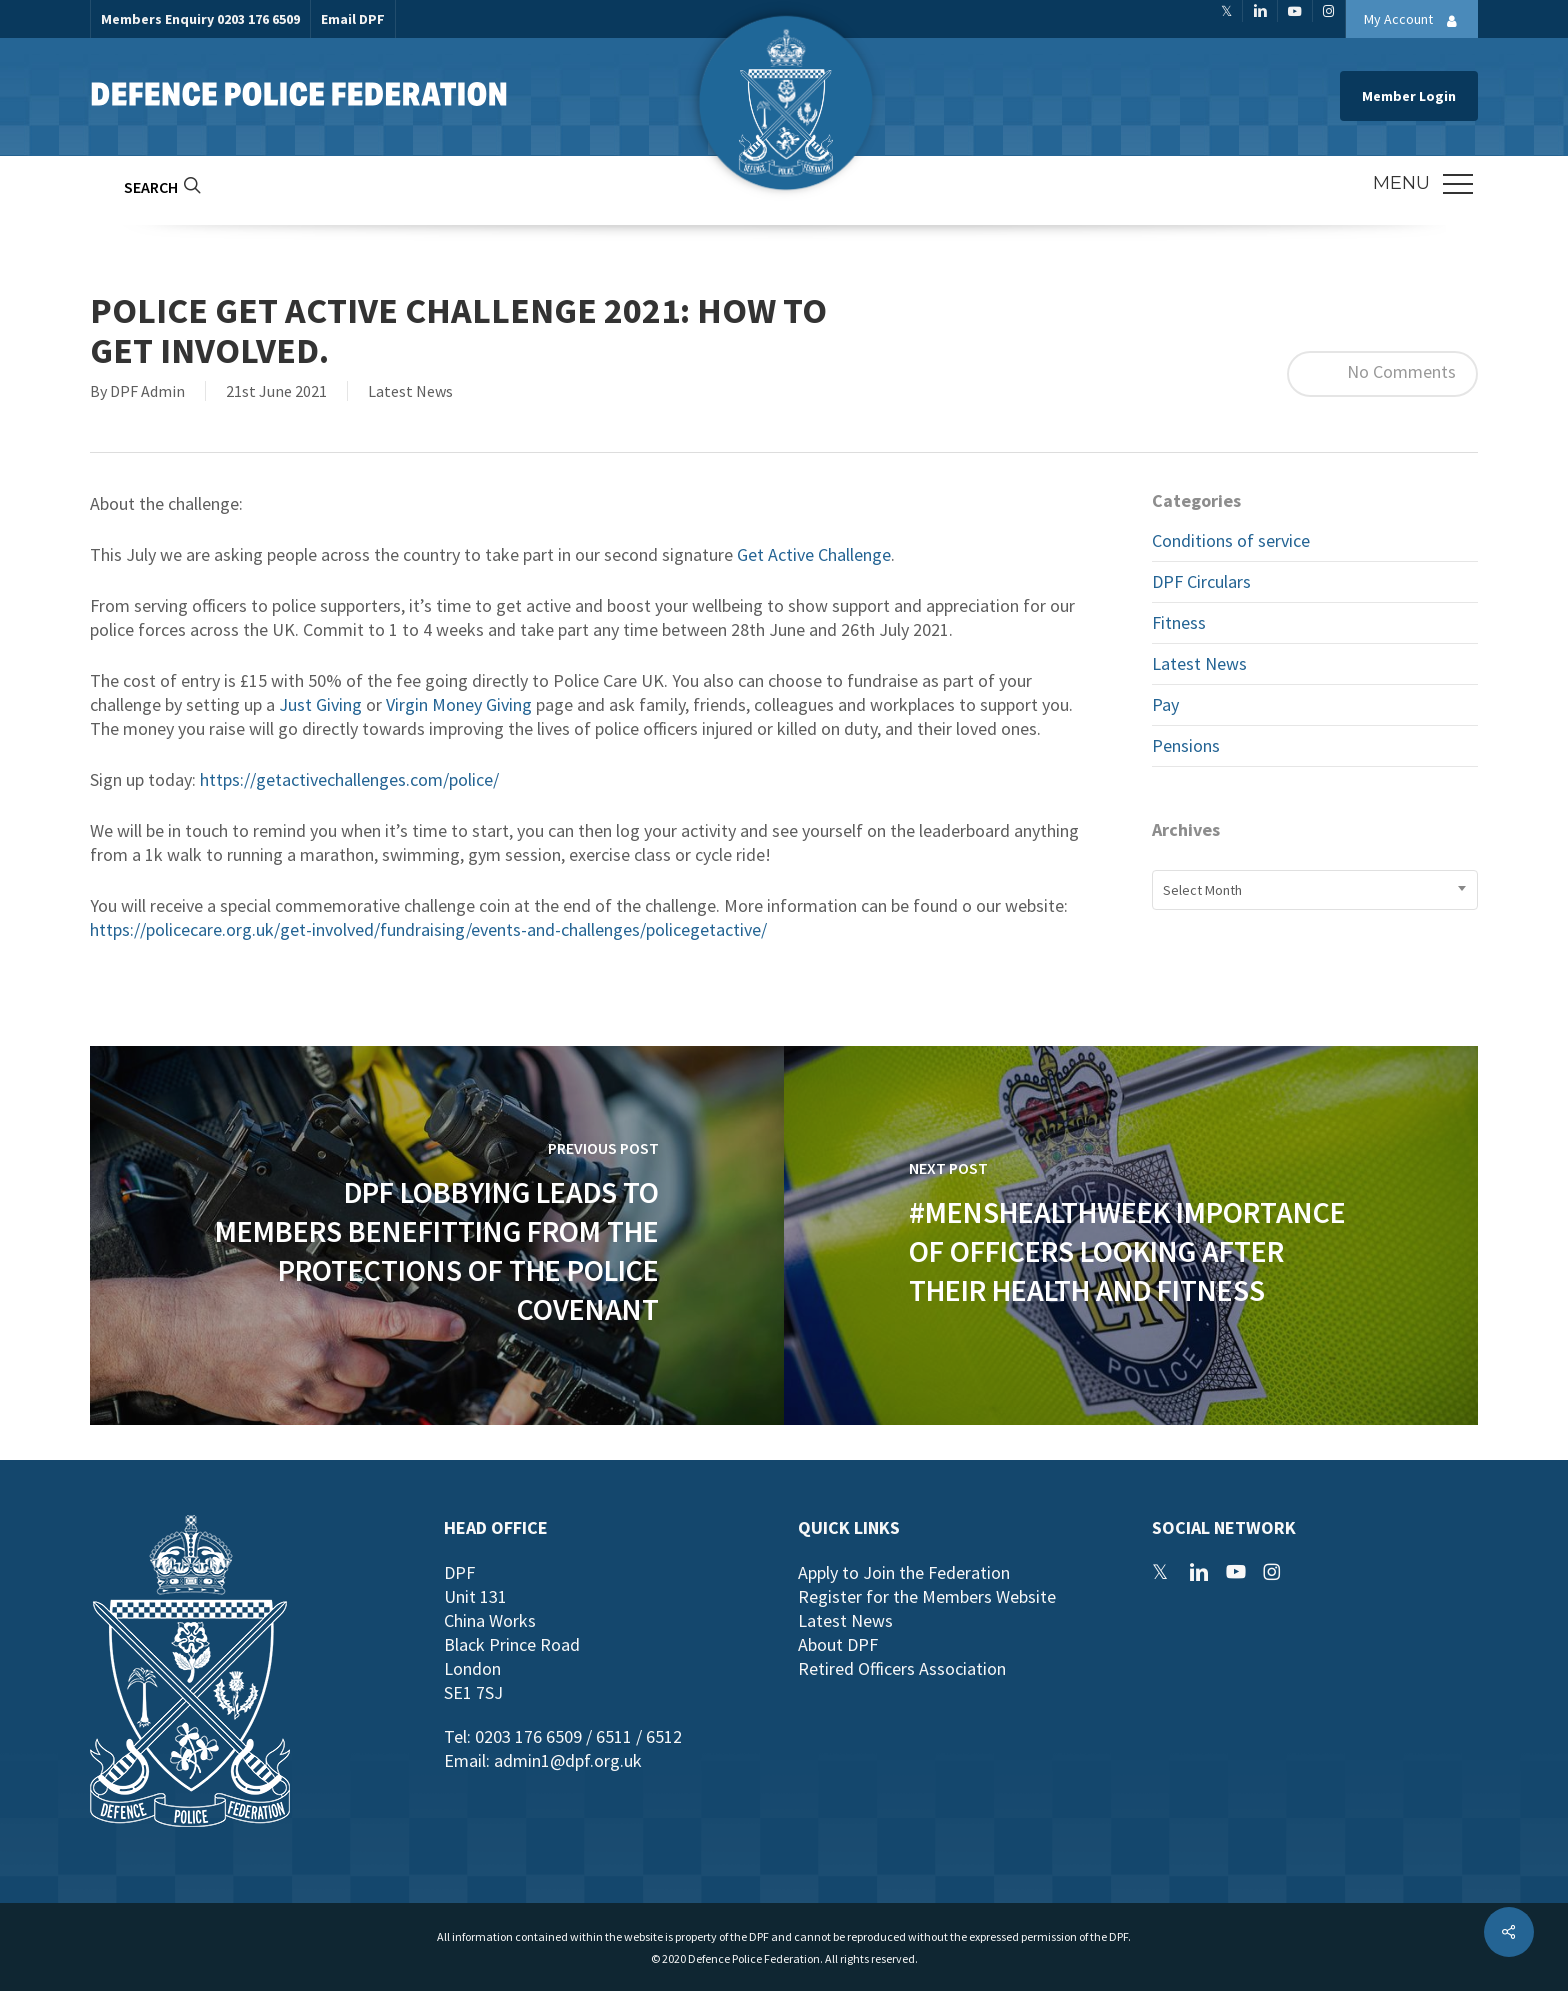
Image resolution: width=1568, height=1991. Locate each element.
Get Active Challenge (814, 554)
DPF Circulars (1201, 581)
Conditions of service (1231, 540)
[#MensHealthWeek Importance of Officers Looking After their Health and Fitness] (1131, 1235)
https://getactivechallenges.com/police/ (349, 779)
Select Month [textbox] (1202, 890)
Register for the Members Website (927, 1596)
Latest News (410, 391)
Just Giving (320, 704)
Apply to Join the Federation (904, 1572)
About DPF (838, 1644)
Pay (1165, 704)
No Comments (1382, 374)
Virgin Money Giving (459, 704)
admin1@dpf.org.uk (568, 1760)
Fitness (1179, 622)
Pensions (1186, 745)
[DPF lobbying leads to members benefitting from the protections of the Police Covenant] (437, 1235)
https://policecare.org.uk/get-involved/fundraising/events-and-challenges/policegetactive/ (428, 929)
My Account (1416, 21)
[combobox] (1315, 890)
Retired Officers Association (902, 1668)
